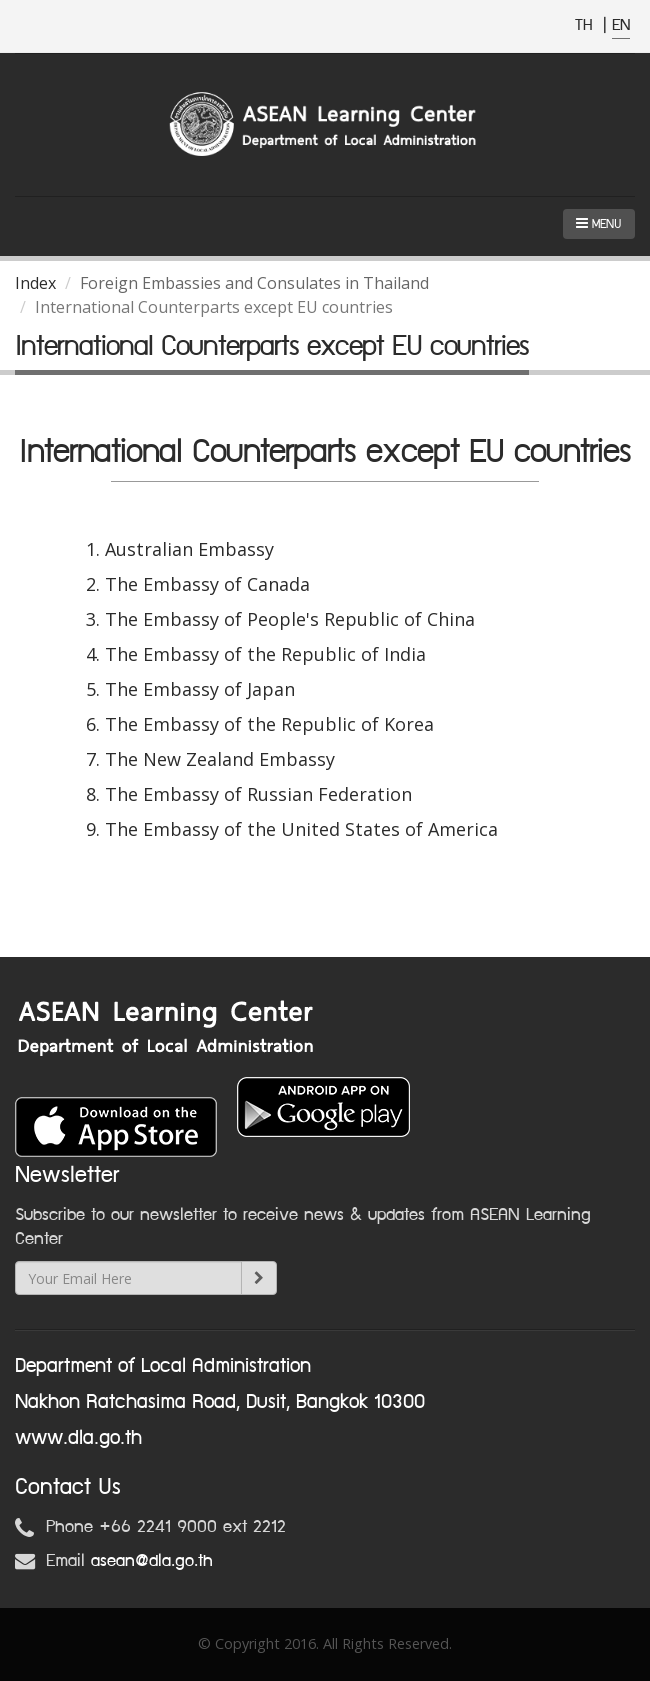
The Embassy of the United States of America (301, 829)
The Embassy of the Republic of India (265, 654)
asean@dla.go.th (152, 1561)
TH (586, 25)
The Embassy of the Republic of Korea (269, 724)
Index (35, 283)
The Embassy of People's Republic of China (290, 619)
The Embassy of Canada (207, 584)
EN (621, 25)
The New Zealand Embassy (220, 759)
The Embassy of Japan (200, 689)
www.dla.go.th (78, 1438)
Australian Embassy (189, 549)
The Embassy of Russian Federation (258, 794)
